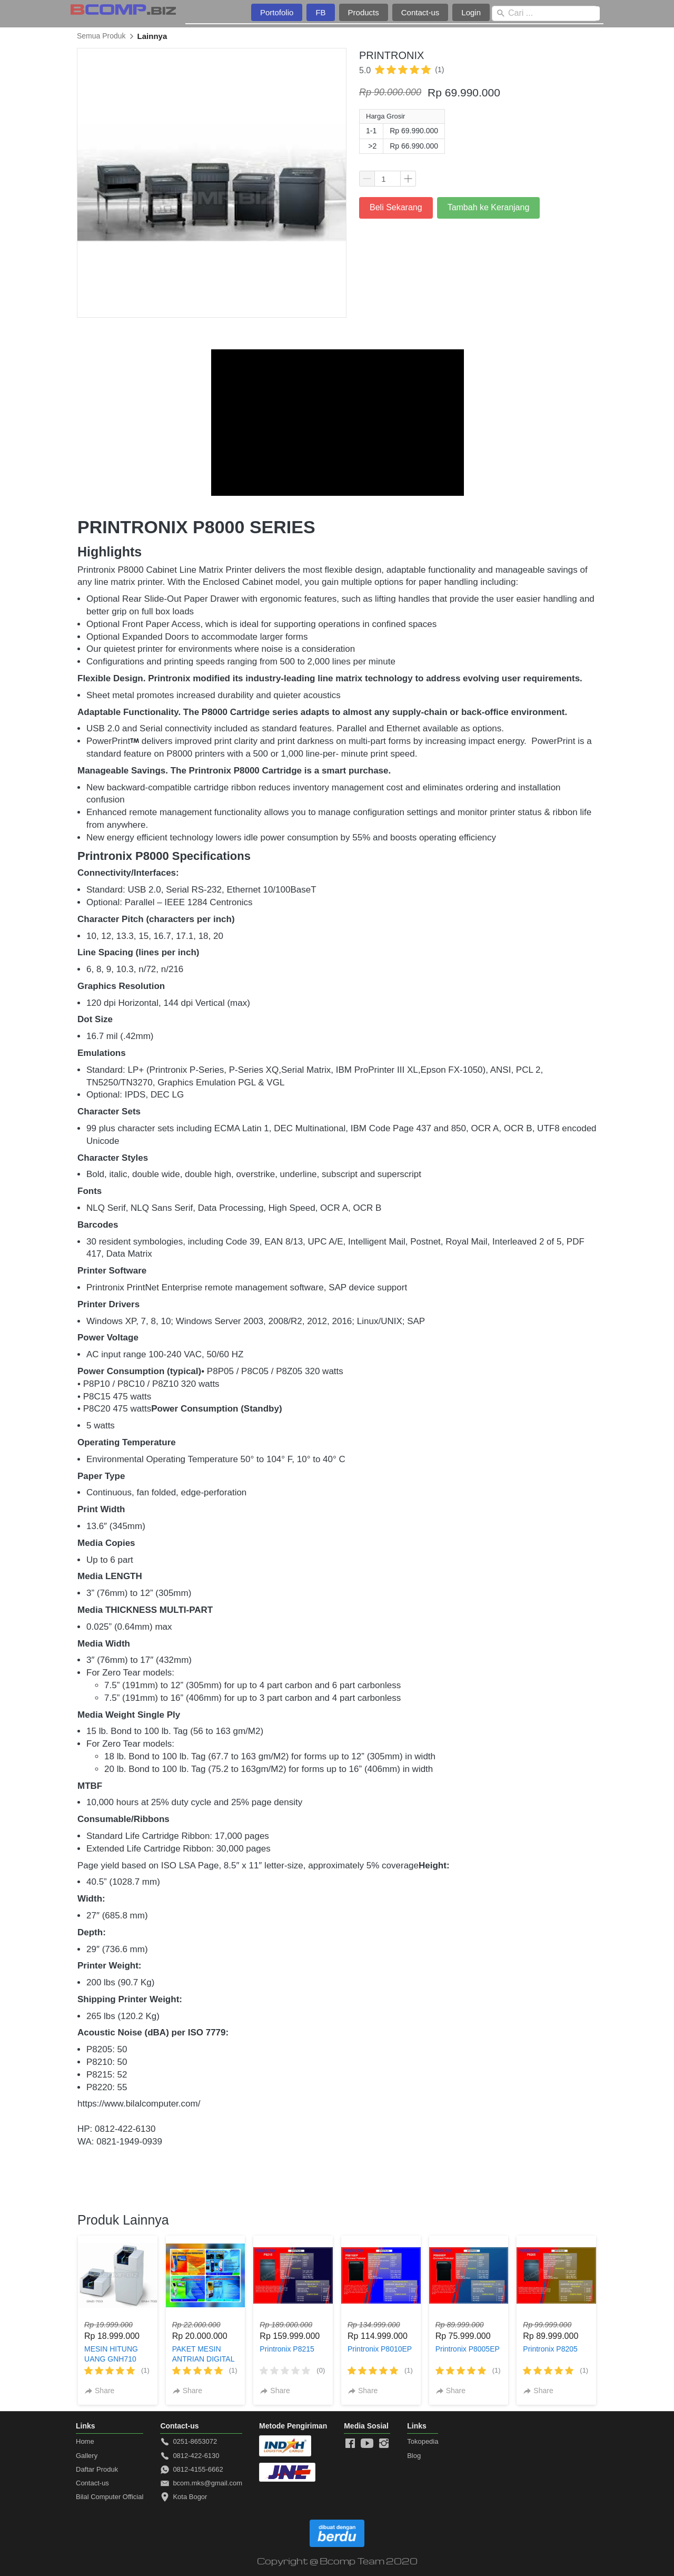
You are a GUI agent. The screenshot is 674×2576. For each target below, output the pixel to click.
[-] (350, 2444)
